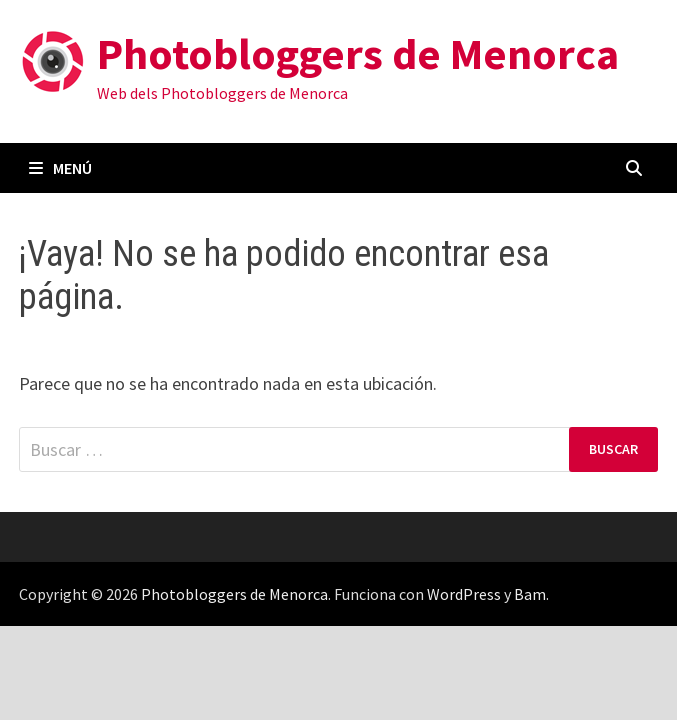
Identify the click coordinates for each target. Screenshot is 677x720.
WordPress (464, 594)
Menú (60, 168)
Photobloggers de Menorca (358, 53)
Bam (530, 594)
